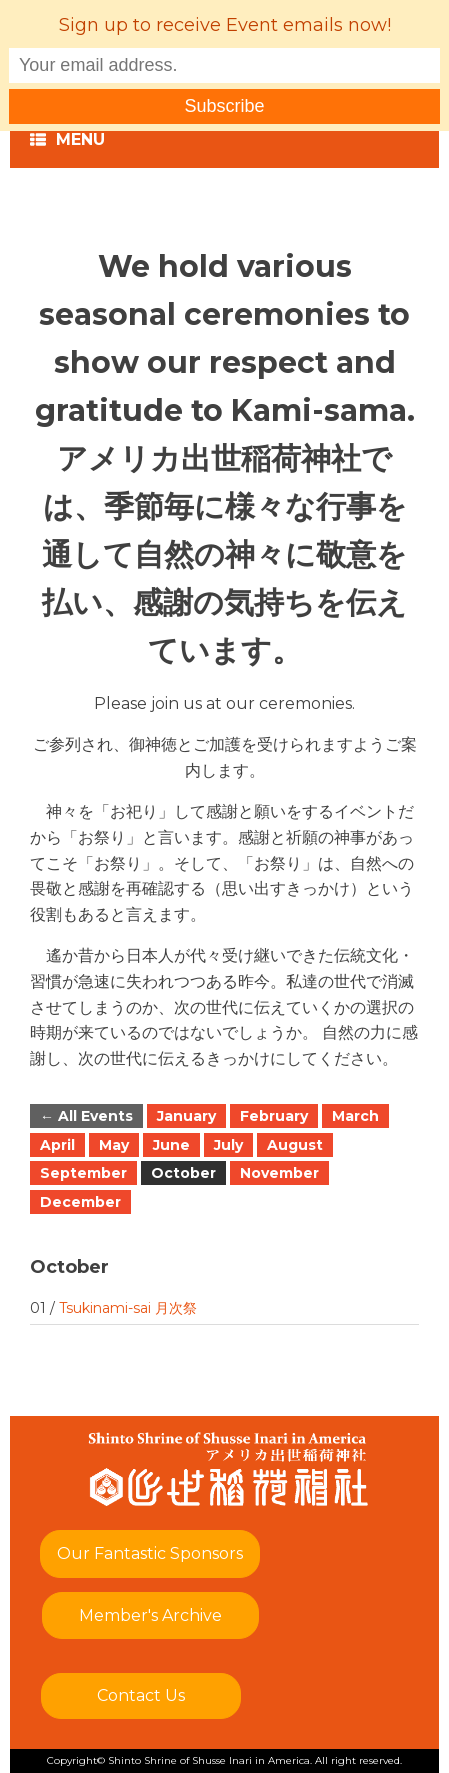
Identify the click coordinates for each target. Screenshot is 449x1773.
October (183, 1173)
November (279, 1173)
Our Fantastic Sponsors (150, 1553)
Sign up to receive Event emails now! (225, 25)
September (83, 1173)
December (80, 1202)
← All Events (86, 1116)
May (114, 1145)
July (228, 1145)
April (57, 1145)
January (186, 1116)
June (171, 1145)
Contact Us (141, 1695)
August (295, 1145)
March (355, 1116)
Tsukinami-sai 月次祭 (128, 1308)
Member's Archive (150, 1615)
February (274, 1116)
